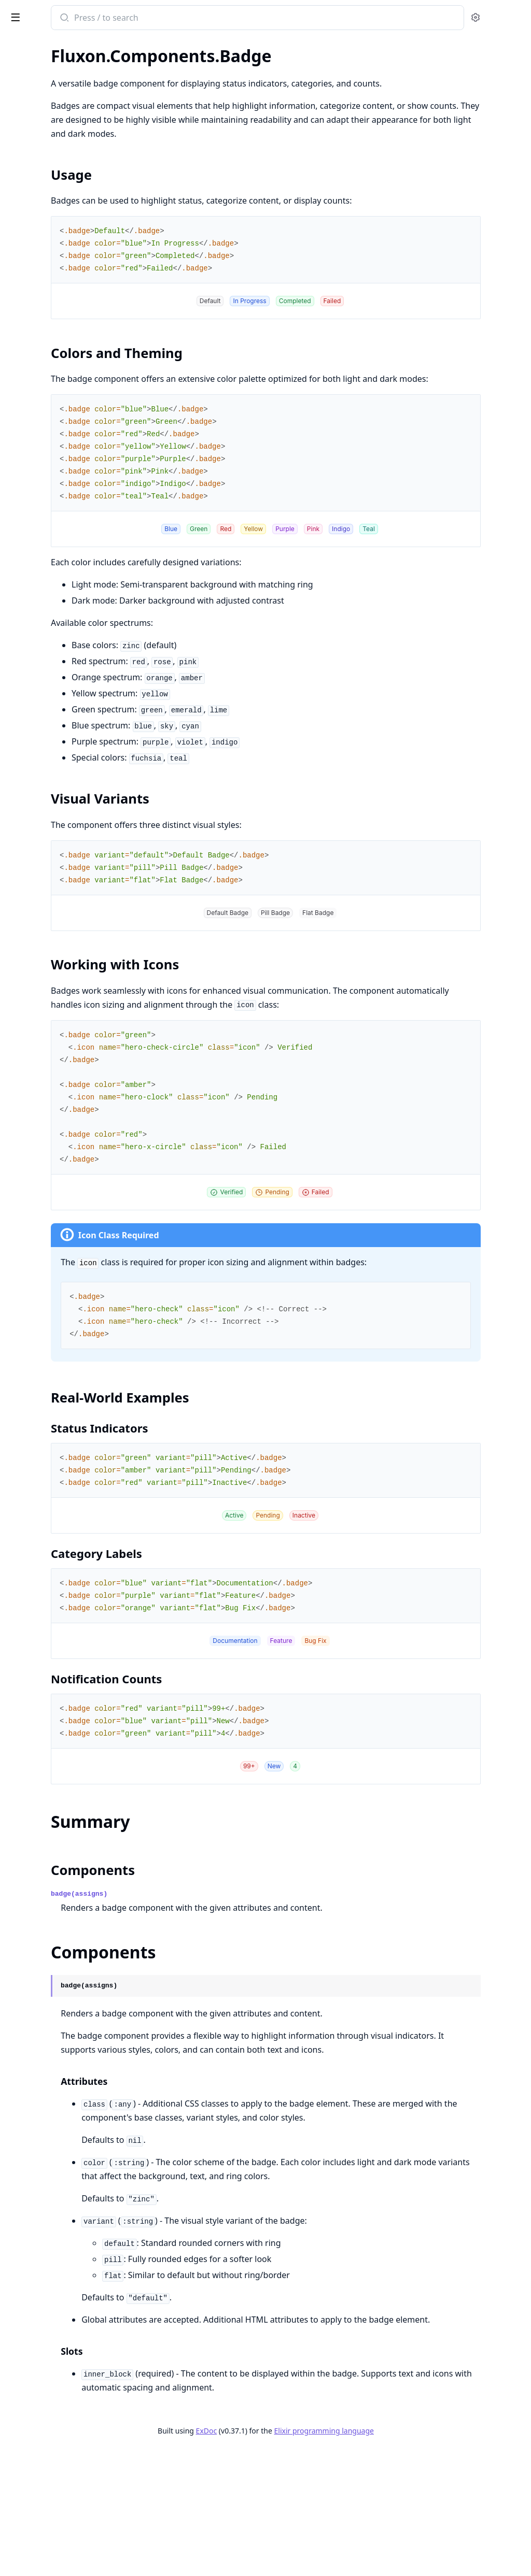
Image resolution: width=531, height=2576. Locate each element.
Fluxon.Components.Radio (55, 460)
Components (41, 174)
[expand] (145, 69)
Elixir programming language (401, 2556)
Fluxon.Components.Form (54, 432)
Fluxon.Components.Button (57, 193)
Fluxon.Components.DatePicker (64, 418)
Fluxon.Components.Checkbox (62, 404)
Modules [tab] (67, 44)
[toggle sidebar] (142, 16)
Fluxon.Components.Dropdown (64, 299)
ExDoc (284, 2556)
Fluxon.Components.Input (54, 446)
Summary (35, 162)
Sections (33, 149)
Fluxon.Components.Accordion (63, 103)
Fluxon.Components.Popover (60, 327)
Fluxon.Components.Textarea (59, 502)
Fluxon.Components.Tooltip (56, 355)
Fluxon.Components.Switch (56, 488)
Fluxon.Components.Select (55, 474)
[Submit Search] (199, 18)
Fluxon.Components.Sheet (54, 341)
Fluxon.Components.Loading (58, 207)
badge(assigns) (215, 1964)
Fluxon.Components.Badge (55, 131)
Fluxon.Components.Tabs (52, 263)
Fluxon (53, 12)
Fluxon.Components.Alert (53, 117)
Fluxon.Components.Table (53, 249)
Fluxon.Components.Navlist (57, 221)
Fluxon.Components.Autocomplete (70, 390)
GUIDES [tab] (20, 44)
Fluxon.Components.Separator (62, 235)
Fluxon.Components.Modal (56, 313)
